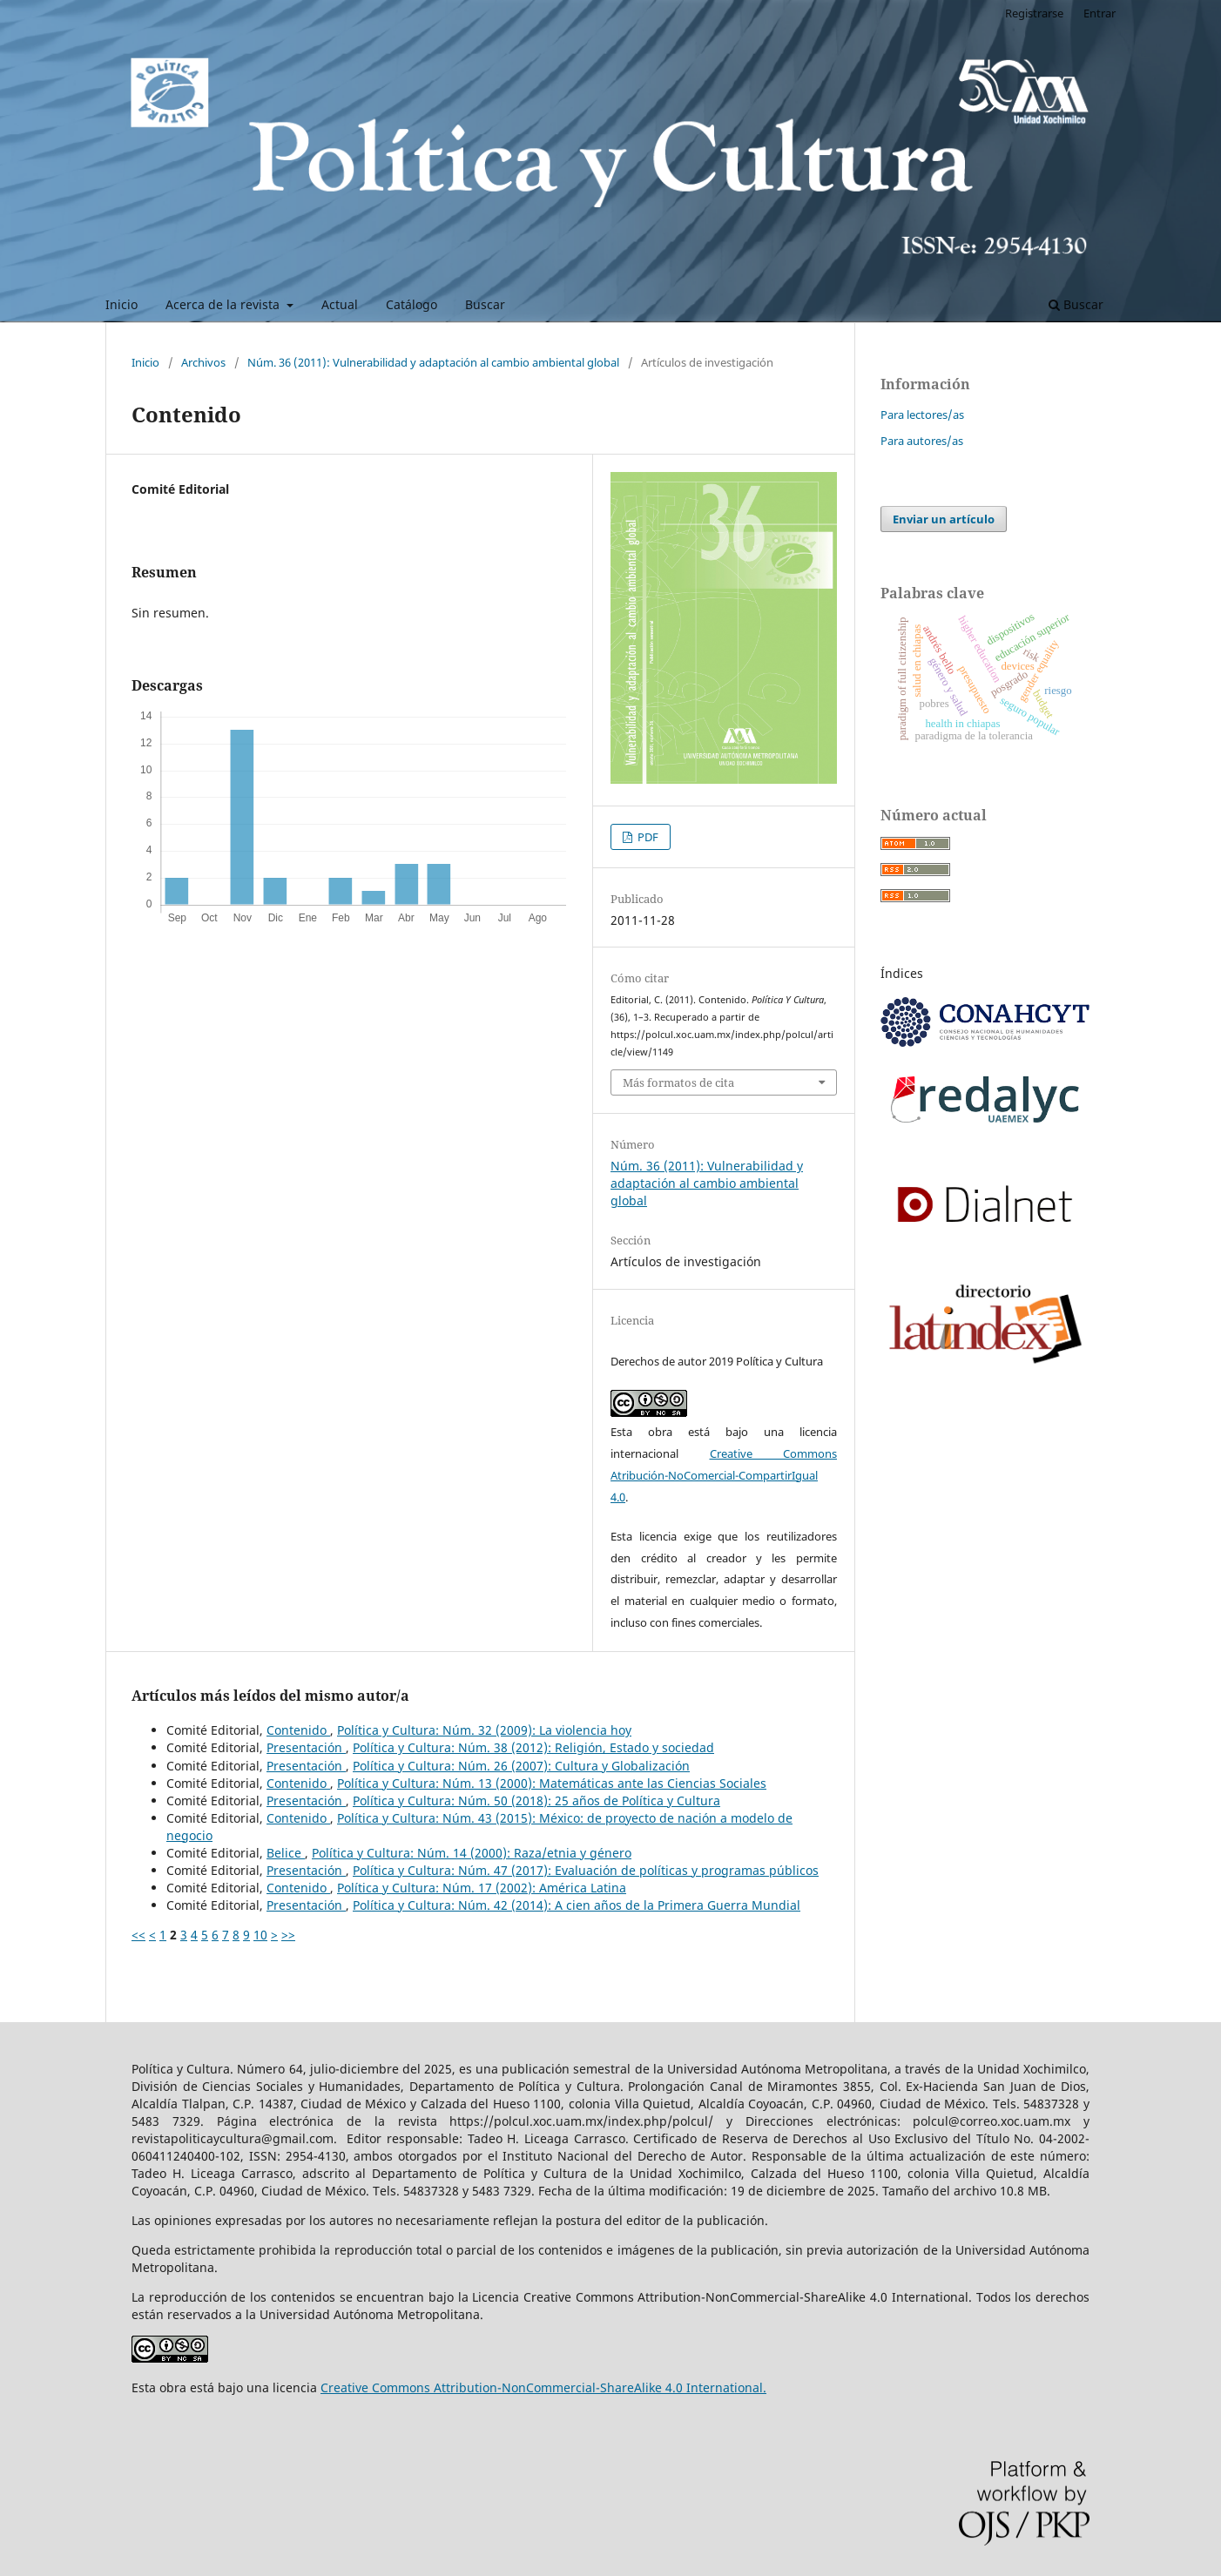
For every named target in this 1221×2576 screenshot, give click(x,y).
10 (260, 1934)
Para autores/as (921, 440)
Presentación (306, 1747)
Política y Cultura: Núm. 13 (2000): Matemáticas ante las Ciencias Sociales (551, 1783)
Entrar (1099, 13)
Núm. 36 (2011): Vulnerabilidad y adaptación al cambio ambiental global (433, 362)
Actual (339, 304)
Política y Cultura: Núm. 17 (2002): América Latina (481, 1887)
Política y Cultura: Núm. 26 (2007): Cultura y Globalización (521, 1765)
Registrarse (1034, 13)
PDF (646, 837)
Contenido (298, 1730)
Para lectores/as (922, 414)
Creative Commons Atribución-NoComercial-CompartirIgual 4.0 (723, 1475)
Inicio (121, 304)
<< (138, 1934)
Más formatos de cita (678, 1082)
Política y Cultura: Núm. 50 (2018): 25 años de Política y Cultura (536, 1800)
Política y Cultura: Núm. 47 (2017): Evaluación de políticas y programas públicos (586, 1870)
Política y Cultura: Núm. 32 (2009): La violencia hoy (484, 1730)
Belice (285, 1852)
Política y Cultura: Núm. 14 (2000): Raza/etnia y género (471, 1852)
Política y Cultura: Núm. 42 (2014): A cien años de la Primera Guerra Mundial (576, 1905)
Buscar (485, 304)
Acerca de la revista (224, 304)
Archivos (203, 362)
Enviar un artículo (944, 519)
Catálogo (411, 304)
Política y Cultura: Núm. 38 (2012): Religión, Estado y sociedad (533, 1747)
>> (288, 1934)
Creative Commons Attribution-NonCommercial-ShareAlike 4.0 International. (543, 2387)
